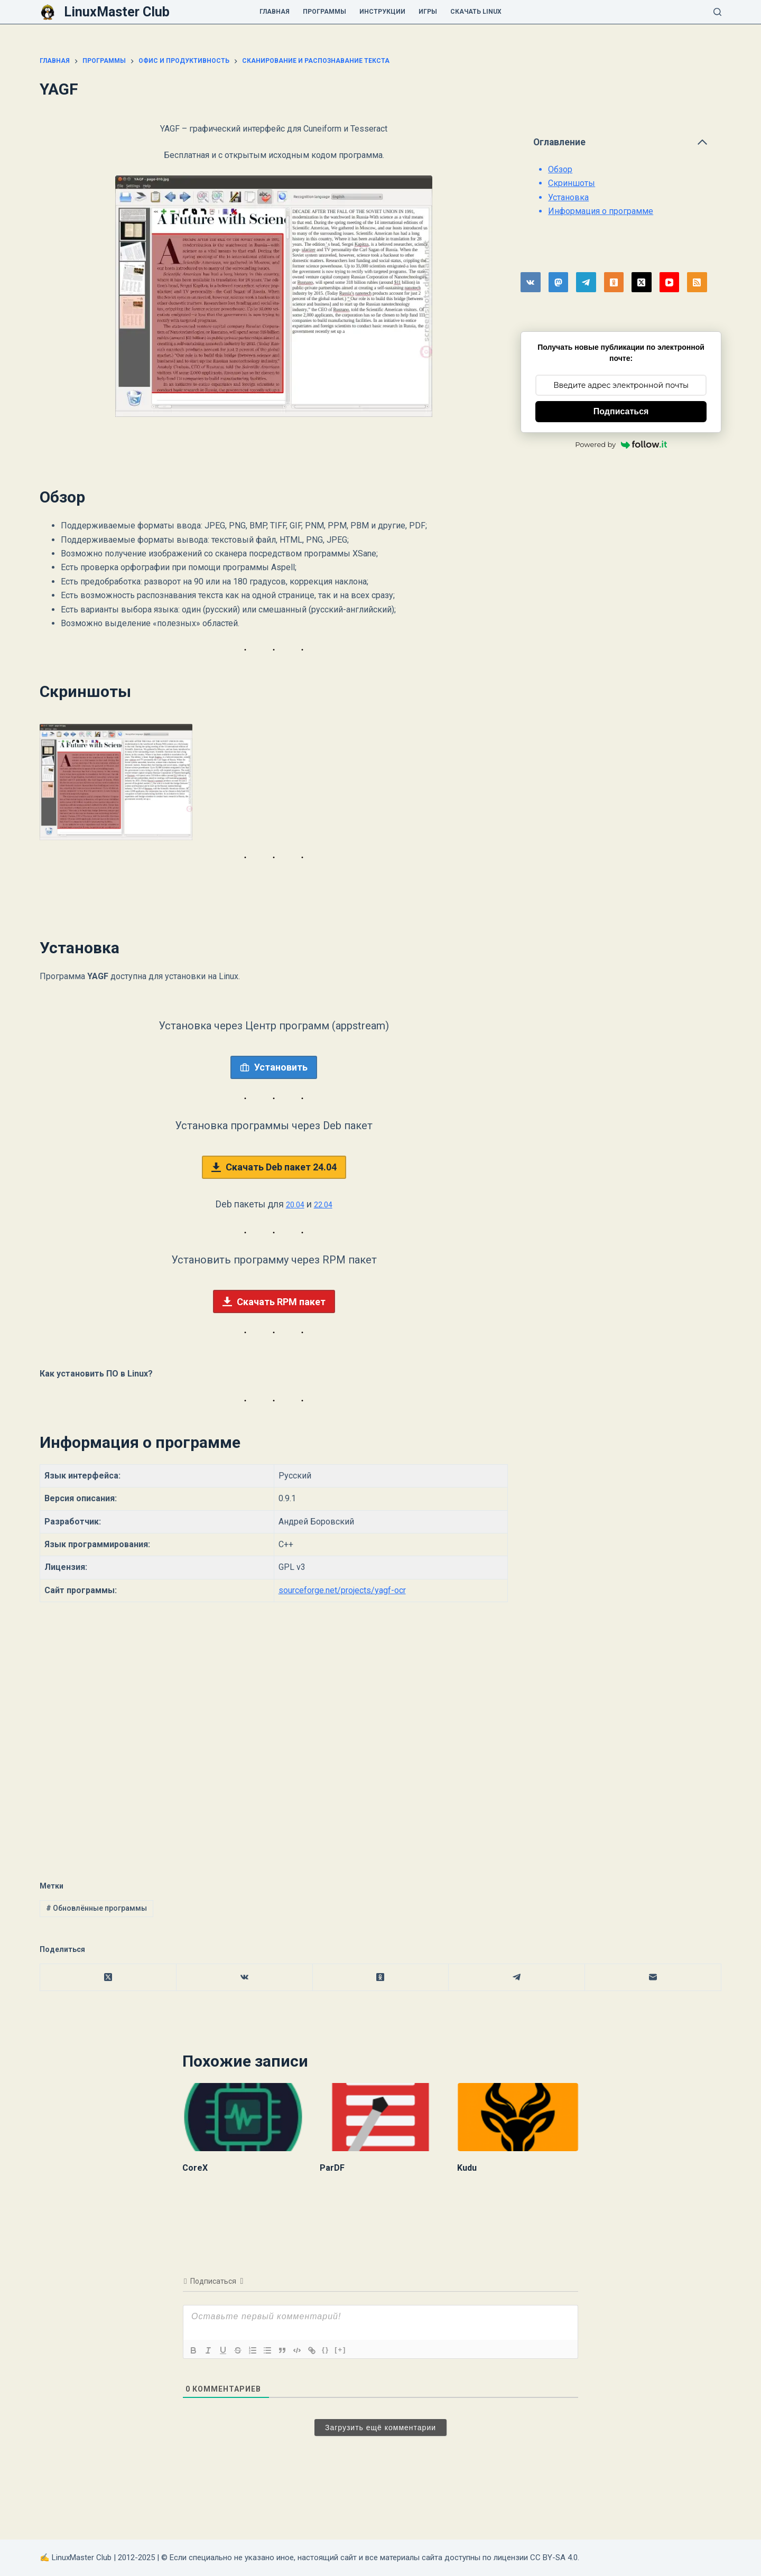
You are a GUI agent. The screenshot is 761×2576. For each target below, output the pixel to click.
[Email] (653, 1977)
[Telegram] (586, 282)
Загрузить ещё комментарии (380, 2427)
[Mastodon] (559, 282)
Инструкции (382, 11)
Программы (324, 11)
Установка (568, 197)
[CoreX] (243, 2117)
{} (325, 2350)
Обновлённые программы (96, 1908)
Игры (428, 11)
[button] (116, 782)
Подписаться (621, 411)
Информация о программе (600, 211)
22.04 (325, 1204)
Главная (274, 11)
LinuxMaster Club (117, 12)
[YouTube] (670, 282)
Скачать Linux (476, 11)
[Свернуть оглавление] (702, 142)
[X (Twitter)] (642, 282)
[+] (340, 2350)
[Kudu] (518, 2117)
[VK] (531, 282)
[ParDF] (380, 2117)
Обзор (560, 169)
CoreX (195, 2168)
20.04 (292, 1204)
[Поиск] (717, 12)
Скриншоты (571, 183)
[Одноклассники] (614, 282)
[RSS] (697, 282)
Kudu (467, 2168)
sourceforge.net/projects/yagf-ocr (342, 1590)
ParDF (332, 2168)
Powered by (621, 444)
